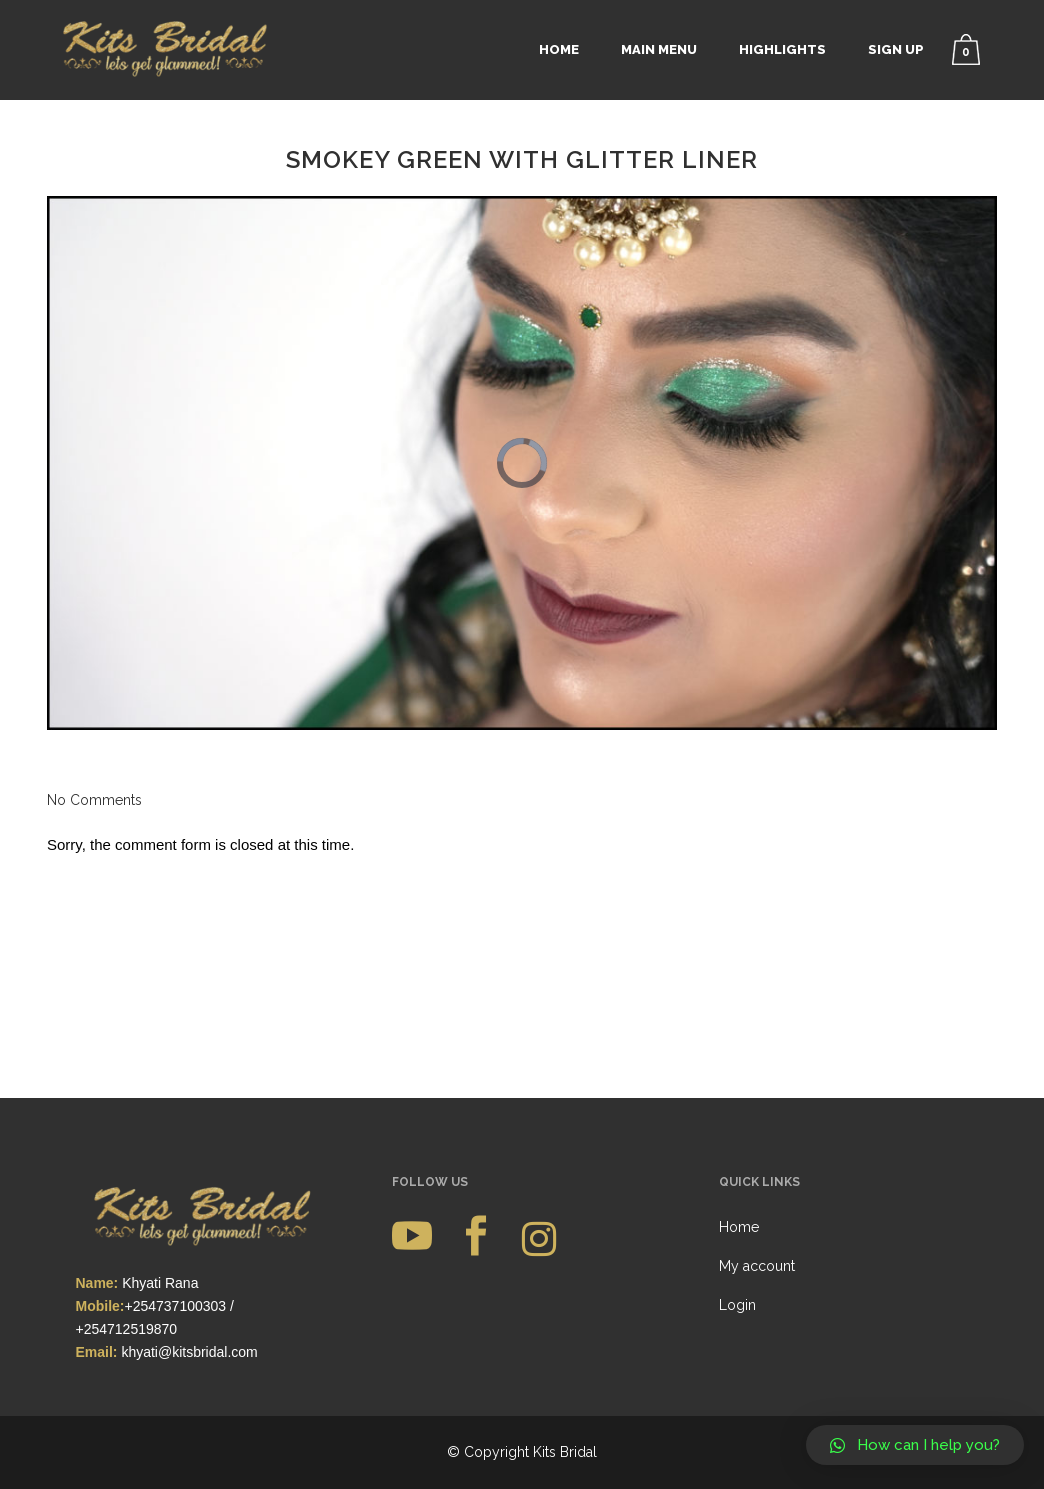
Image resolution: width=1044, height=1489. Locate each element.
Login (737, 1141)
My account (757, 1102)
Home (739, 1063)
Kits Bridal (565, 1288)
